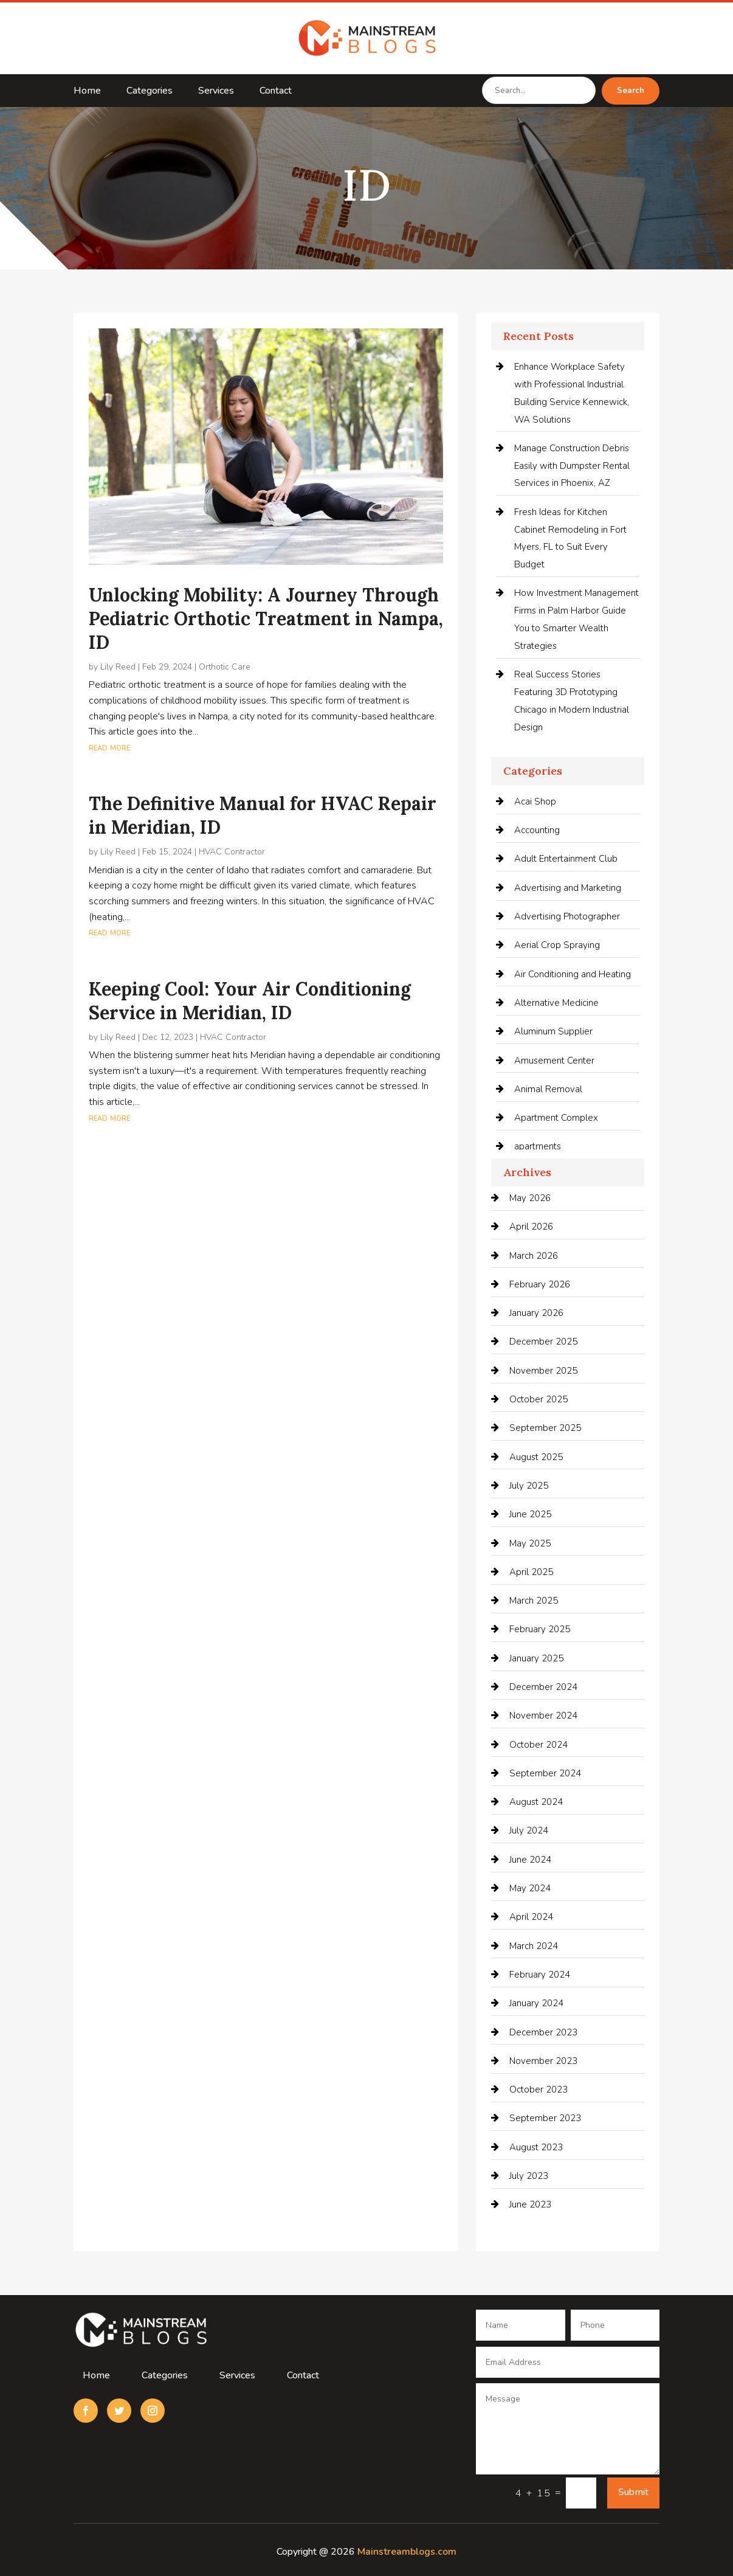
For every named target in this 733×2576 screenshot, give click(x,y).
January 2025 (536, 1658)
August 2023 (536, 2147)
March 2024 (533, 1946)
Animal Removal (548, 1089)
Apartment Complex (556, 1118)
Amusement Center (554, 1060)
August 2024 (536, 1802)
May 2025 (530, 1543)
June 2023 (530, 2204)
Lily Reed (118, 667)
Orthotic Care (224, 667)
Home (87, 91)
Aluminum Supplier (553, 1031)
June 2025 (530, 1514)
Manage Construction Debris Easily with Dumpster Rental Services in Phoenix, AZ (572, 466)
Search (630, 90)
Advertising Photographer (567, 916)
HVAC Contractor (232, 851)
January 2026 (536, 1313)
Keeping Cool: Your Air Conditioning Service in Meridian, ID (250, 1000)
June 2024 (530, 1860)
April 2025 (531, 1572)
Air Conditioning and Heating (572, 974)
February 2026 (539, 1284)
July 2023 (528, 2176)
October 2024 (538, 1745)
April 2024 (531, 1917)
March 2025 (533, 1600)
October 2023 (538, 2089)
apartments (537, 1146)
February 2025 (539, 1629)
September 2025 (545, 1428)
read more (109, 747)
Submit (633, 2492)
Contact (276, 91)
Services (216, 91)
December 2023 (543, 2032)
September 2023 (545, 2118)
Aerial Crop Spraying (557, 945)
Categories (149, 91)
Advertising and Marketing (567, 888)
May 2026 (530, 1198)
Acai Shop (535, 801)
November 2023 (543, 2061)
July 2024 (528, 1830)
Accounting (537, 830)
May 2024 (530, 1888)
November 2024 (543, 1715)
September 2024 (545, 1773)
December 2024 (543, 1687)
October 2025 (538, 1399)
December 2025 (543, 1341)
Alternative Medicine (556, 1003)
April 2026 (531, 1226)
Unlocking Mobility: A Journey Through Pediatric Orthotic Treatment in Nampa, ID (266, 618)
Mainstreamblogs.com (406, 2551)
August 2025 (536, 1457)
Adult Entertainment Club (566, 859)
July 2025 (528, 1486)
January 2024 (536, 2003)
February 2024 (539, 1974)
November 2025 (543, 1371)
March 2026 (533, 1256)
